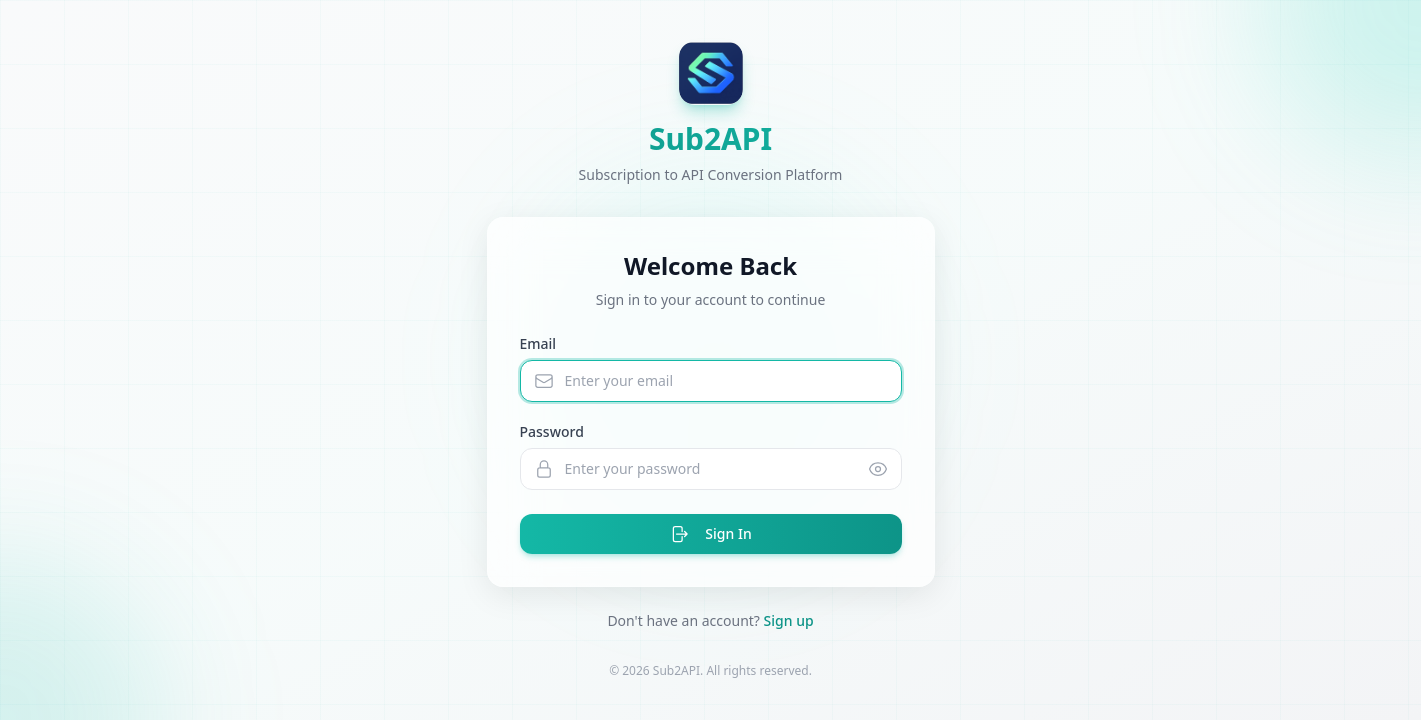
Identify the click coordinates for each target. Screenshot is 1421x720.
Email (538, 343)
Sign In (710, 534)
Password (552, 431)
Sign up (789, 620)
